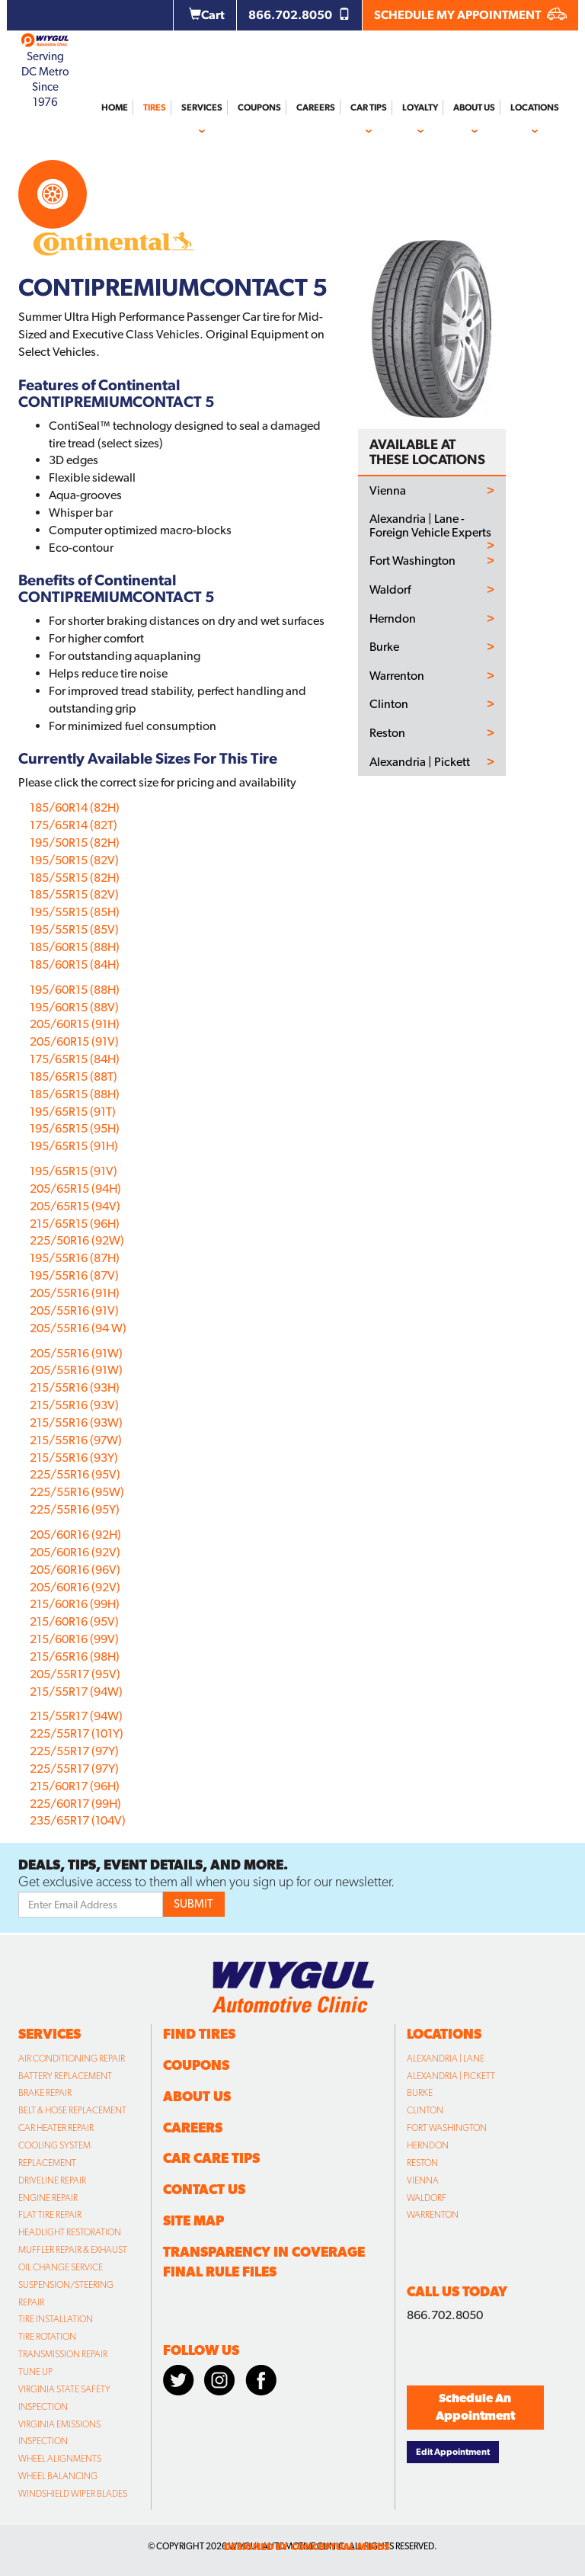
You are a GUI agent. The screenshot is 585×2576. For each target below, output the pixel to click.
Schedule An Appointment (475, 2407)
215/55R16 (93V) (74, 1405)
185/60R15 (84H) (75, 964)
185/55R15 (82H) (75, 877)
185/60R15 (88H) (75, 947)
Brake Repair (45, 2092)
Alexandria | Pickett (419, 762)
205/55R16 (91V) (74, 1310)
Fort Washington (412, 561)
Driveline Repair (52, 2180)
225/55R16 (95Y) (75, 1509)
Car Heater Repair (56, 2128)
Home (114, 107)
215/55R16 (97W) (76, 1440)
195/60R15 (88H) (75, 989)
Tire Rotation (47, 2336)
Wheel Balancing (58, 2476)
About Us (474, 107)
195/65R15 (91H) (74, 1146)
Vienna (387, 491)
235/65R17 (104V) (78, 1820)
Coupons (259, 107)
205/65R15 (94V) (75, 1206)
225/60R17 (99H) (75, 1803)
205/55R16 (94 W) (78, 1328)
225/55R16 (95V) (75, 1474)
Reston (387, 733)
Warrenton (396, 676)
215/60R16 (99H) (75, 1604)
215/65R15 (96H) (75, 1223)
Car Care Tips (211, 2158)
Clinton (388, 704)
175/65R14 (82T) (73, 825)
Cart (207, 15)
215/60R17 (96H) (75, 1786)
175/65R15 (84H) (75, 1059)
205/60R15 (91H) (75, 1024)
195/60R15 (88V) (74, 1007)
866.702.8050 (299, 15)
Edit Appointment (453, 2451)
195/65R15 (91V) (73, 1171)
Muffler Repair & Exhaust (72, 2249)
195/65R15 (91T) (73, 1111)
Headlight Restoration (69, 2232)
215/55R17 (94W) (76, 1691)
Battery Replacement (65, 2076)
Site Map (193, 2220)
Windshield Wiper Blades (72, 2493)
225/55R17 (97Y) (74, 1751)
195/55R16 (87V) (74, 1275)
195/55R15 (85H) (75, 912)
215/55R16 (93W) (76, 1422)
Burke (384, 647)
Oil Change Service (60, 2267)
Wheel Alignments (59, 2458)
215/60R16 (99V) (74, 1639)
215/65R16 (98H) (75, 1656)
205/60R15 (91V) (74, 1041)
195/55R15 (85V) (74, 929)
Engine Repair (48, 2198)
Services (201, 107)
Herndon (392, 619)
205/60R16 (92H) (75, 1534)
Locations (534, 107)
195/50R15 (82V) (74, 860)
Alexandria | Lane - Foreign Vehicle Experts (430, 525)
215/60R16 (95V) (74, 1621)
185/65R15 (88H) (75, 1094)
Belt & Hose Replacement (72, 2110)
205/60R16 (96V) (75, 1569)
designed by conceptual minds (306, 2546)
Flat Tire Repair (50, 2214)
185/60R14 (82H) (75, 807)
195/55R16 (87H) (75, 1258)
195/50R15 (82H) (75, 842)
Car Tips (368, 107)
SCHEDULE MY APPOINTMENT (470, 15)
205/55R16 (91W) (76, 1353)
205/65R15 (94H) (75, 1188)
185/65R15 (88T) (73, 1076)
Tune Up (35, 2371)
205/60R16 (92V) (75, 1552)
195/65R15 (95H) (75, 1128)
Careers (315, 107)
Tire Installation (55, 2319)
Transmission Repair (62, 2354)
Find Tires (199, 2034)
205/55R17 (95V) (75, 1674)
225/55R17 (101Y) (76, 1733)
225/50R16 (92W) (77, 1240)
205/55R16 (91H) (75, 1293)
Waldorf (390, 590)
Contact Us (204, 2189)
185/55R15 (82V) (74, 894)
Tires (154, 107)
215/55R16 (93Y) (74, 1457)
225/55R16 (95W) (77, 1492)
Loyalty (420, 107)
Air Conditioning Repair (71, 2058)
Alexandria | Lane (445, 2058)
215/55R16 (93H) (75, 1387)
